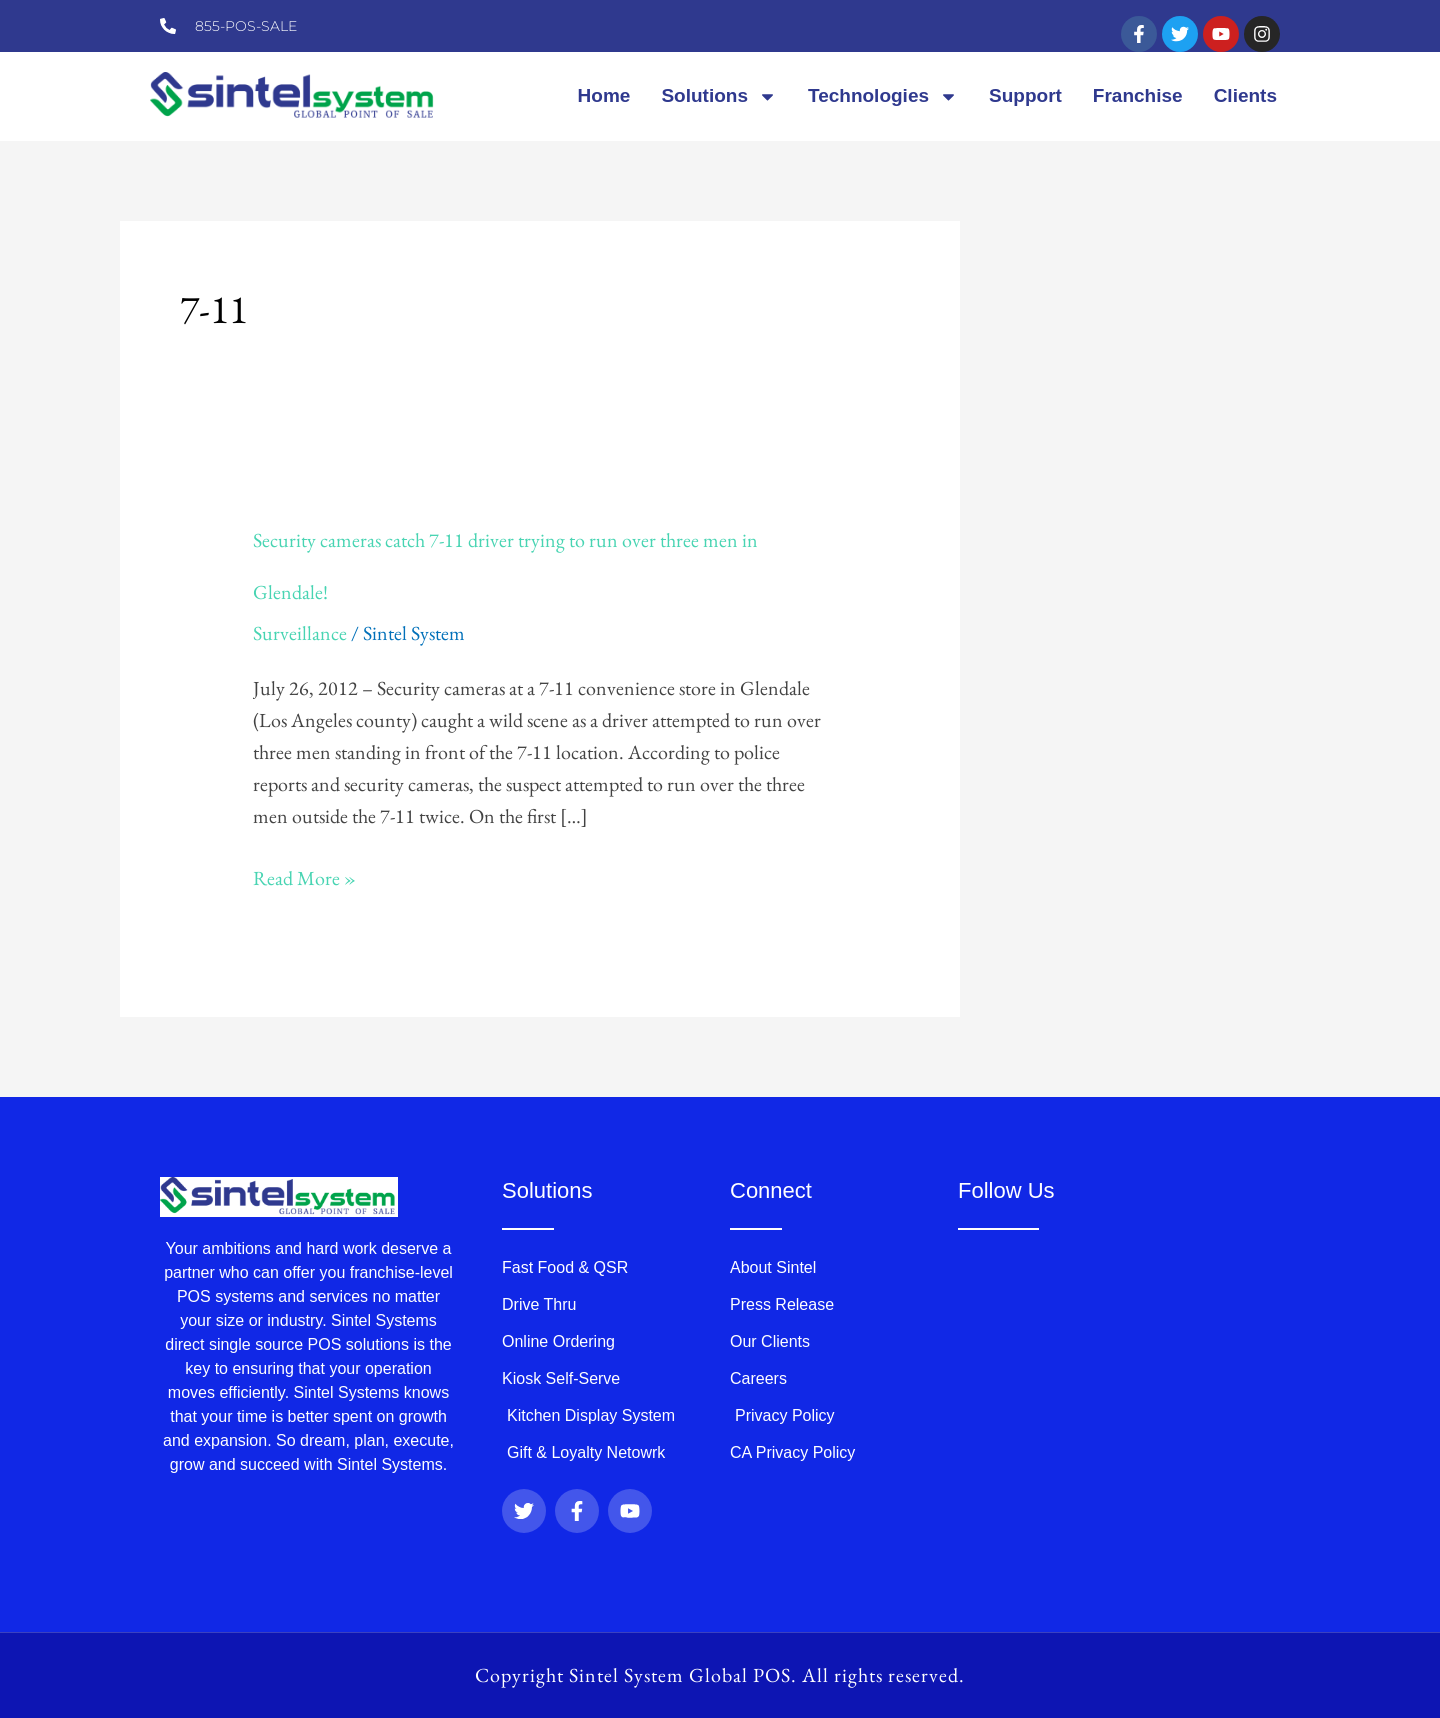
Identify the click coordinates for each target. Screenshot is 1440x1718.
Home (604, 95)
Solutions (719, 96)
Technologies (883, 96)
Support (1025, 95)
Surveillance (300, 633)
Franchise (1138, 95)
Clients (1245, 95)
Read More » (304, 878)
